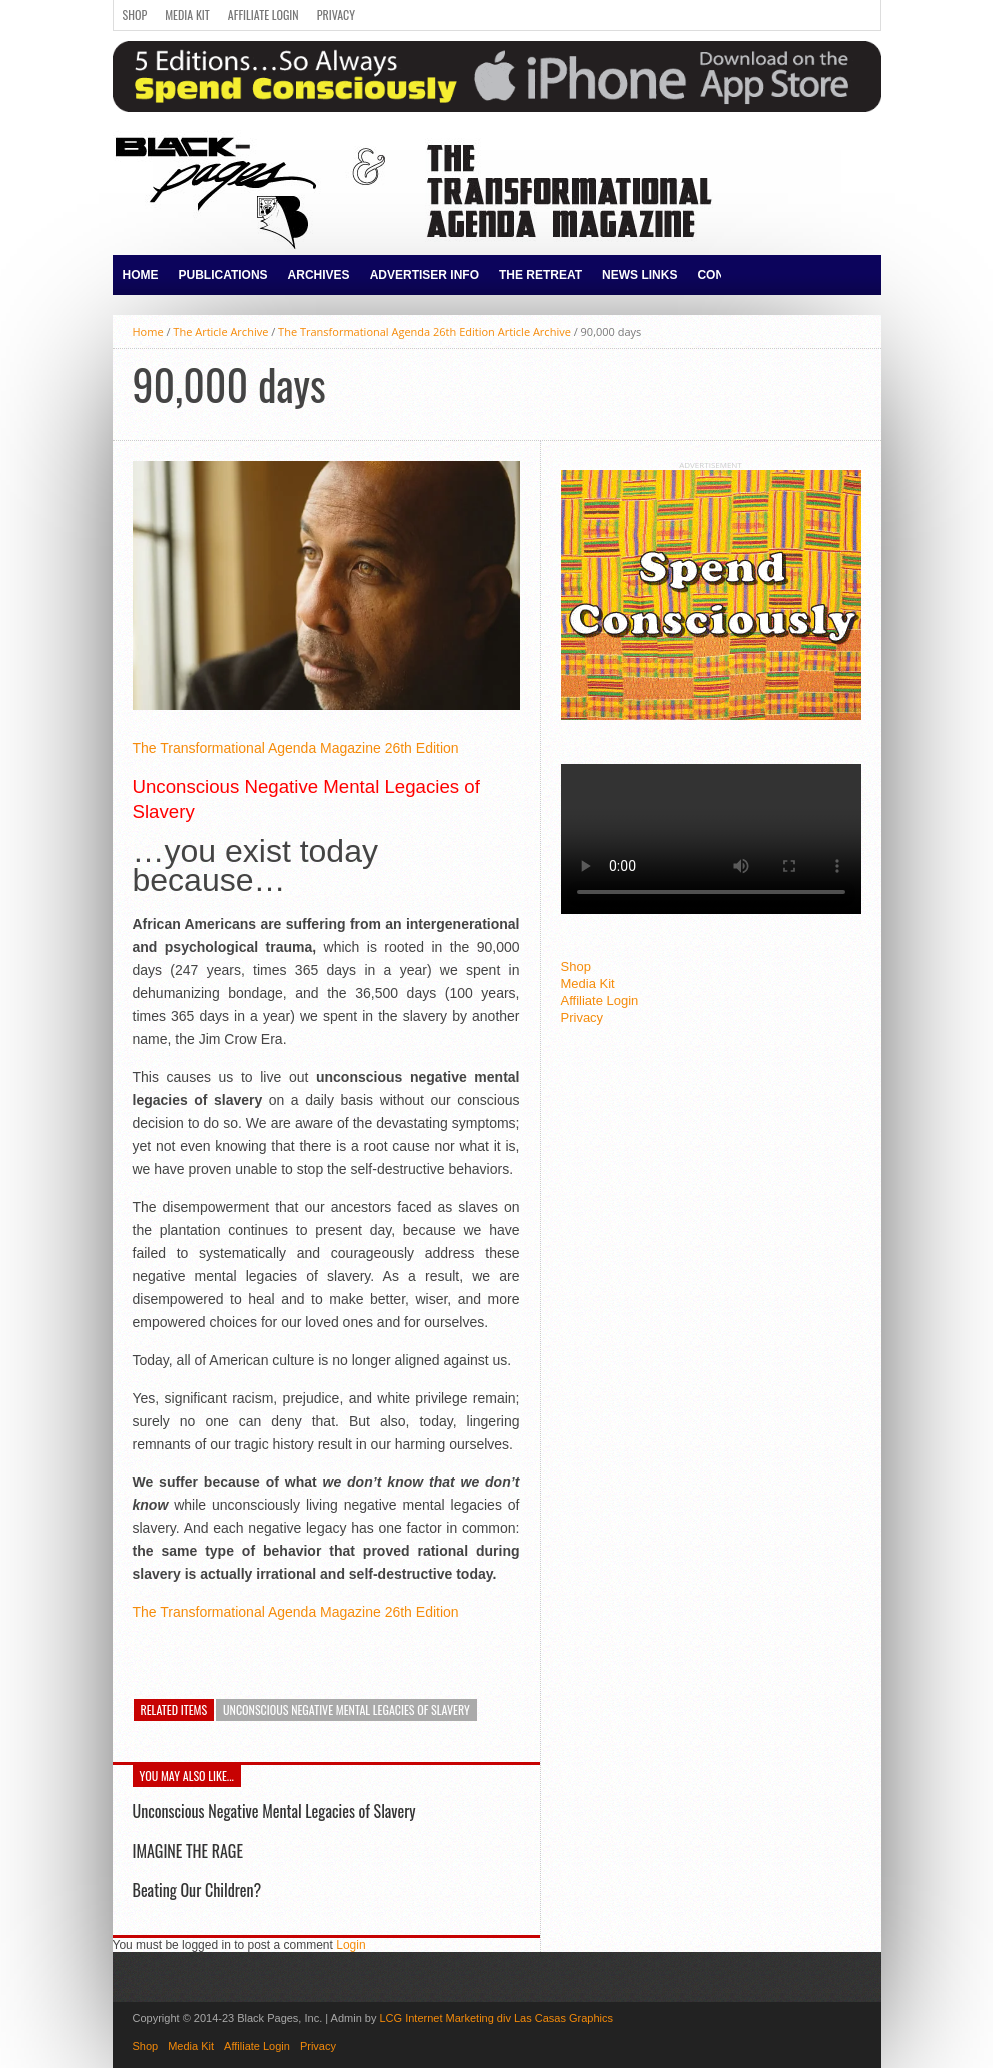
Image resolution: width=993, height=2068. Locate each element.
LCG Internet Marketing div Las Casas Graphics (496, 2018)
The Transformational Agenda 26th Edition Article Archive (424, 331)
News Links (639, 275)
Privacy (336, 14)
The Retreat (540, 275)
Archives (319, 275)
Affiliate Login (263, 14)
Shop (135, 14)
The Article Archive (220, 331)
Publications (223, 275)
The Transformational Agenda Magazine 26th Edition (296, 748)
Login (350, 1945)
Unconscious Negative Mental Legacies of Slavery (346, 1709)
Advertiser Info (424, 275)
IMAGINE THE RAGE (188, 1851)
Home (141, 275)
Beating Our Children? (197, 1890)
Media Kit (187, 14)
